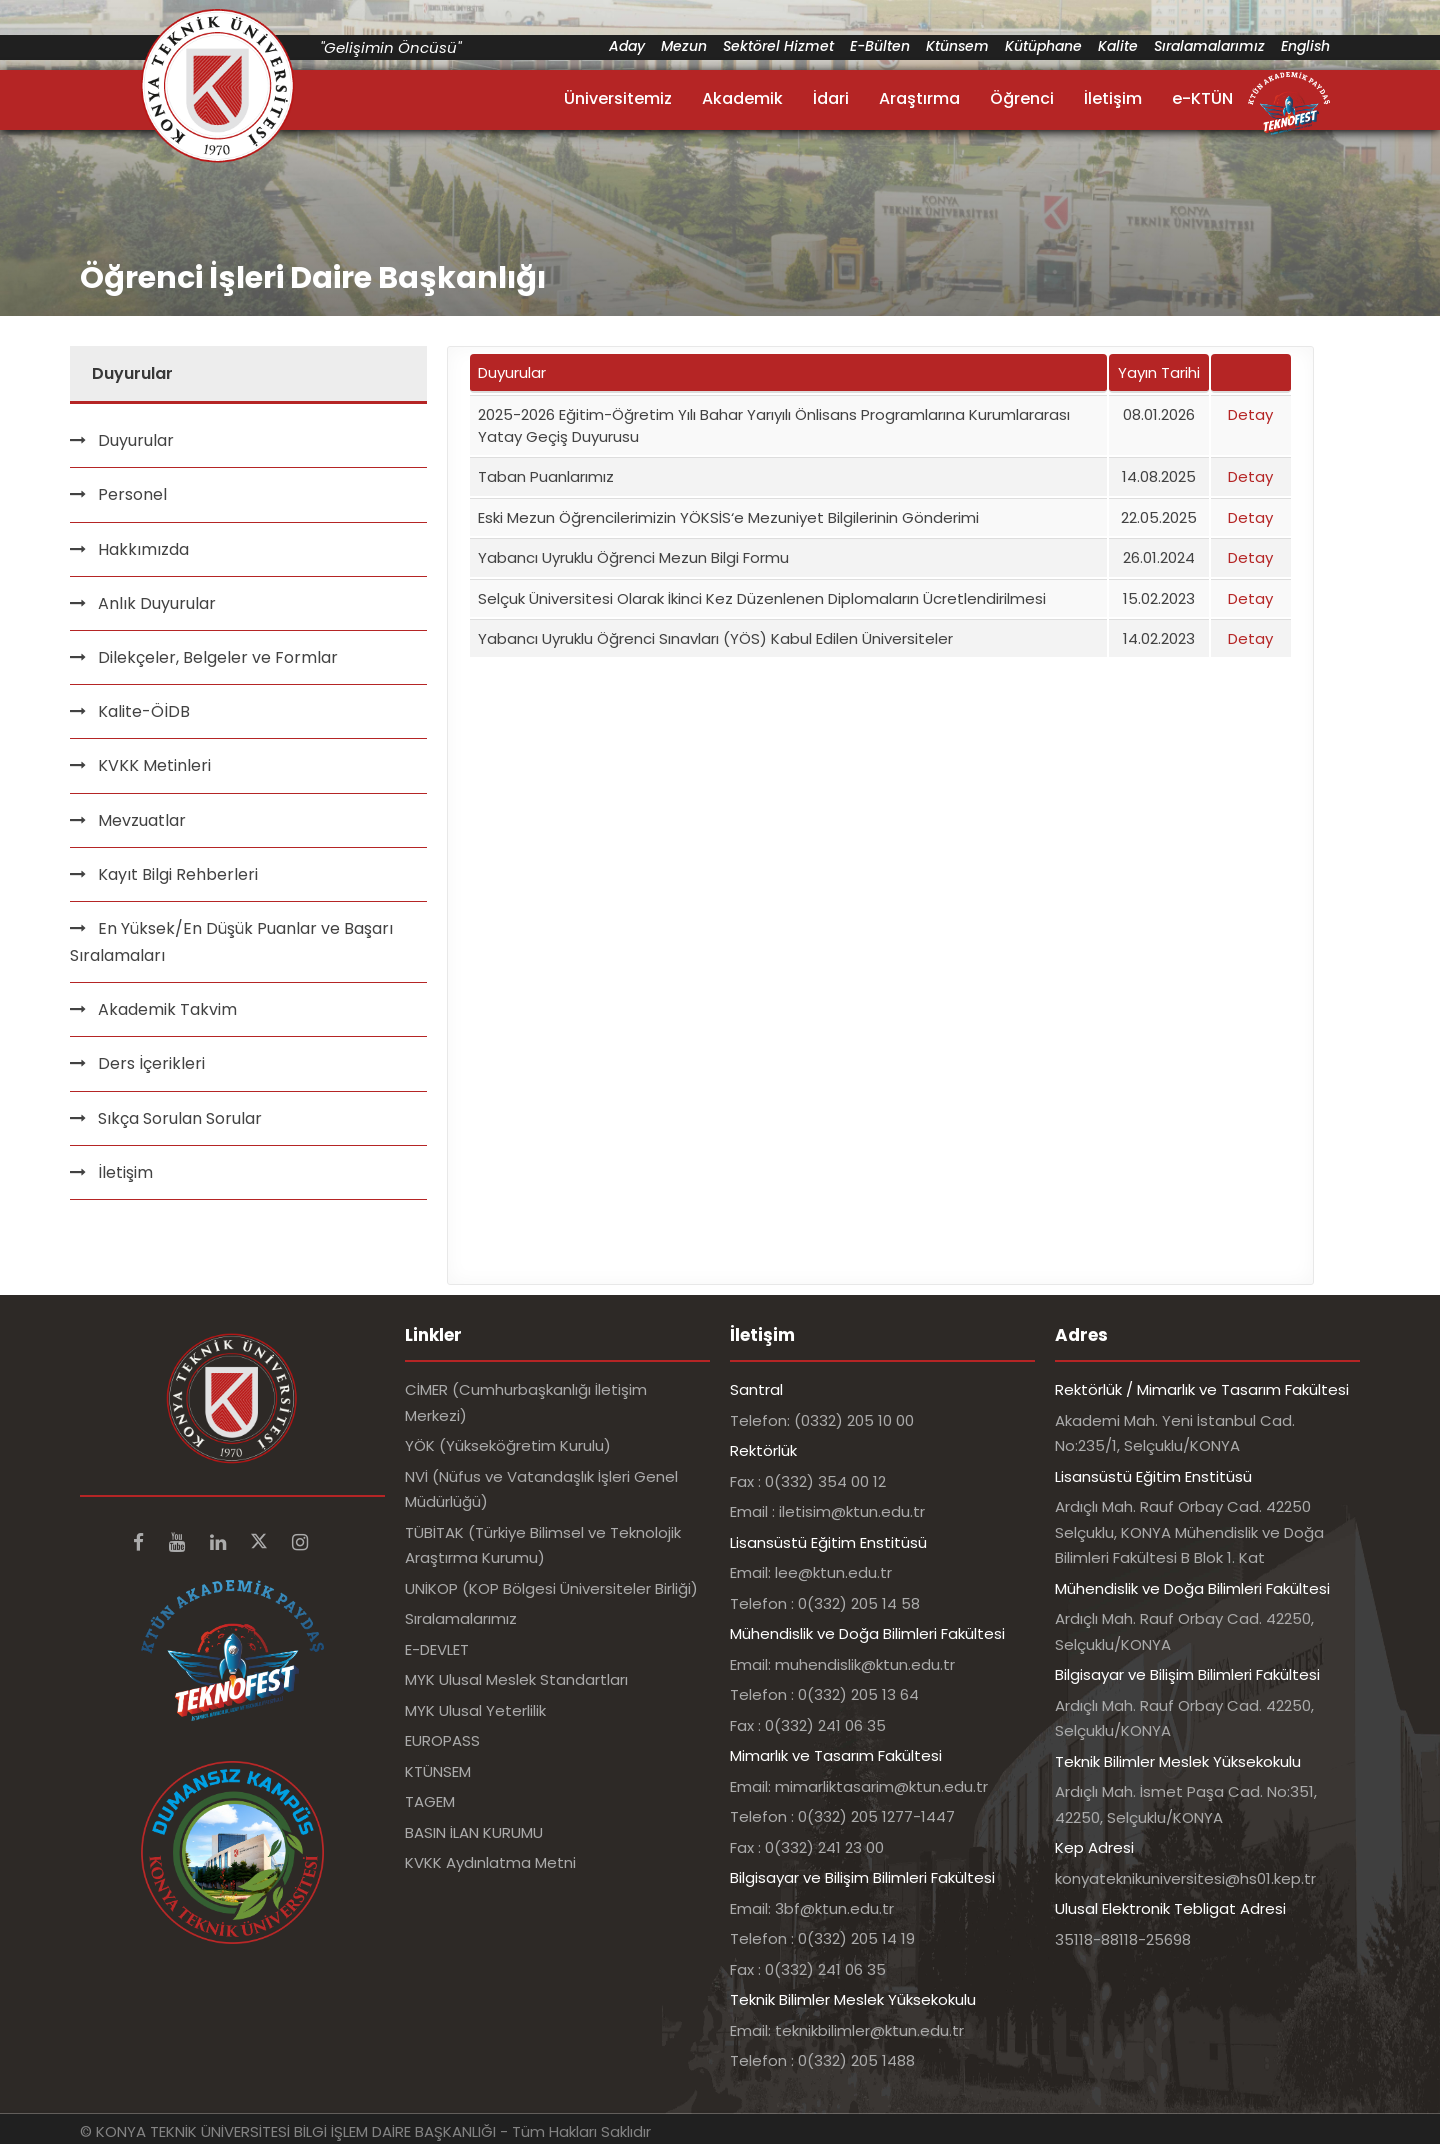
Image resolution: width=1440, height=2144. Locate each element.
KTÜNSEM (438, 1771)
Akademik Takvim (167, 1009)
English (1305, 46)
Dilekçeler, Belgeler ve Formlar (218, 657)
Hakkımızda (143, 549)
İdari (831, 98)
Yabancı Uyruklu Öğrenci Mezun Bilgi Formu (633, 557)
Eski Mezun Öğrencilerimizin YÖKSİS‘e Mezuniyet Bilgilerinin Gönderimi (728, 517)
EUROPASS (442, 1740)
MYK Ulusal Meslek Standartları (516, 1679)
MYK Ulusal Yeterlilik (475, 1710)
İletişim (1113, 98)
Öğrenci (1022, 98)
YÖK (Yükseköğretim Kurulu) (508, 1445)
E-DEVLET (437, 1649)
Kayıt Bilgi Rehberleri (178, 874)
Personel (132, 494)
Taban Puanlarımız (546, 476)
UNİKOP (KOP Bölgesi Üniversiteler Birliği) (551, 1588)
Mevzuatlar (142, 820)
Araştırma (919, 98)
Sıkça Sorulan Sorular (180, 1118)
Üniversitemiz (618, 98)
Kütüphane (1043, 46)
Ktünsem (957, 46)
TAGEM (430, 1801)
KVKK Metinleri (154, 765)
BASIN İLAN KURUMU (474, 1832)
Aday (627, 46)
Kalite (1118, 46)
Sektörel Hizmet (778, 46)
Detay (1250, 414)
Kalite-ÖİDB (144, 711)
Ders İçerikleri (151, 1063)
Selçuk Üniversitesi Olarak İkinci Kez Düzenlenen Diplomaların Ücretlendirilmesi (762, 598)
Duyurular (136, 440)
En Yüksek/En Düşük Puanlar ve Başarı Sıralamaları (231, 942)
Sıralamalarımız (1209, 46)
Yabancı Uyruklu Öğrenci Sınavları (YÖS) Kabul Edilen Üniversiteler (715, 638)
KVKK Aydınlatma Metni (490, 1862)
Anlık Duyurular (157, 603)
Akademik (742, 98)
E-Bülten (880, 46)
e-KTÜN (1202, 98)
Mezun (684, 46)
